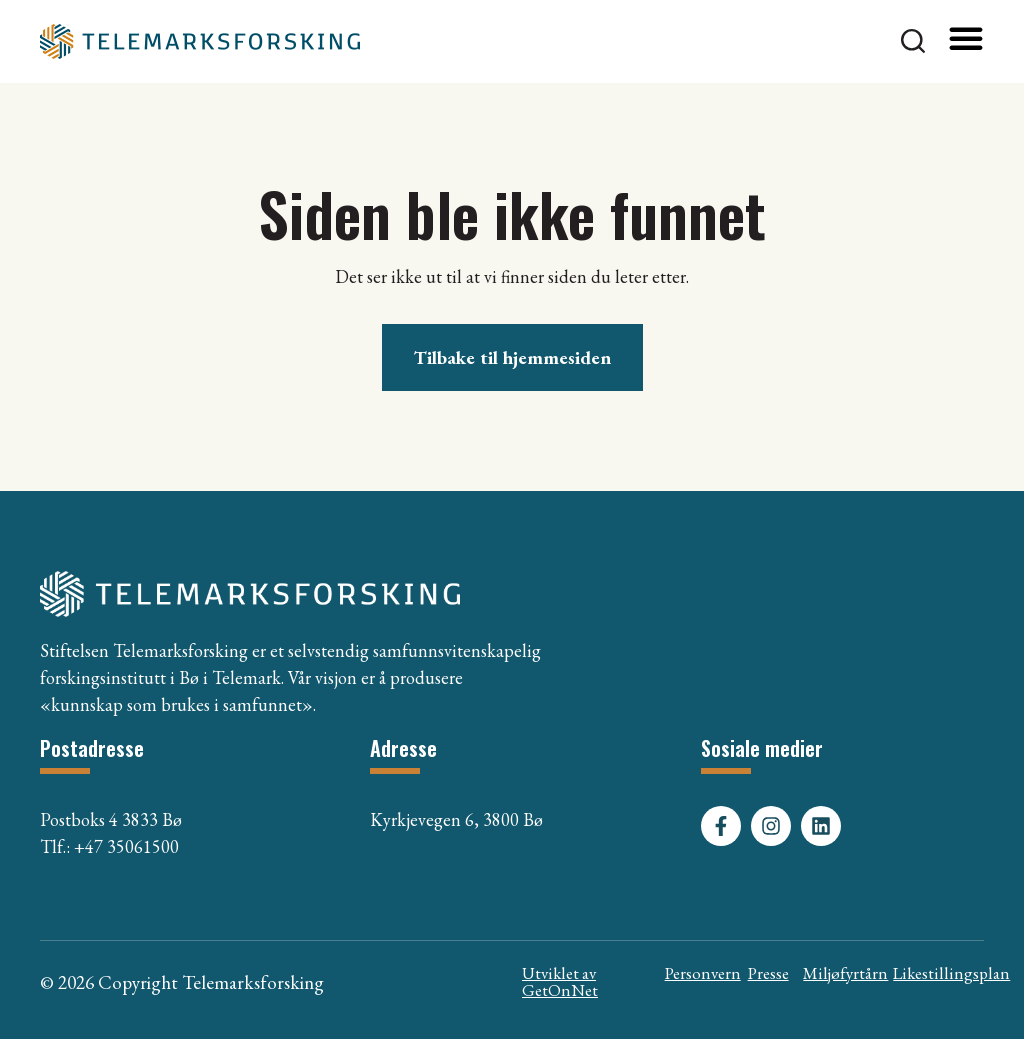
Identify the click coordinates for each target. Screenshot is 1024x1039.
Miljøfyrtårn (845, 973)
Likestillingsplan (951, 973)
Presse (768, 973)
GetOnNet (560, 990)
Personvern (703, 973)
